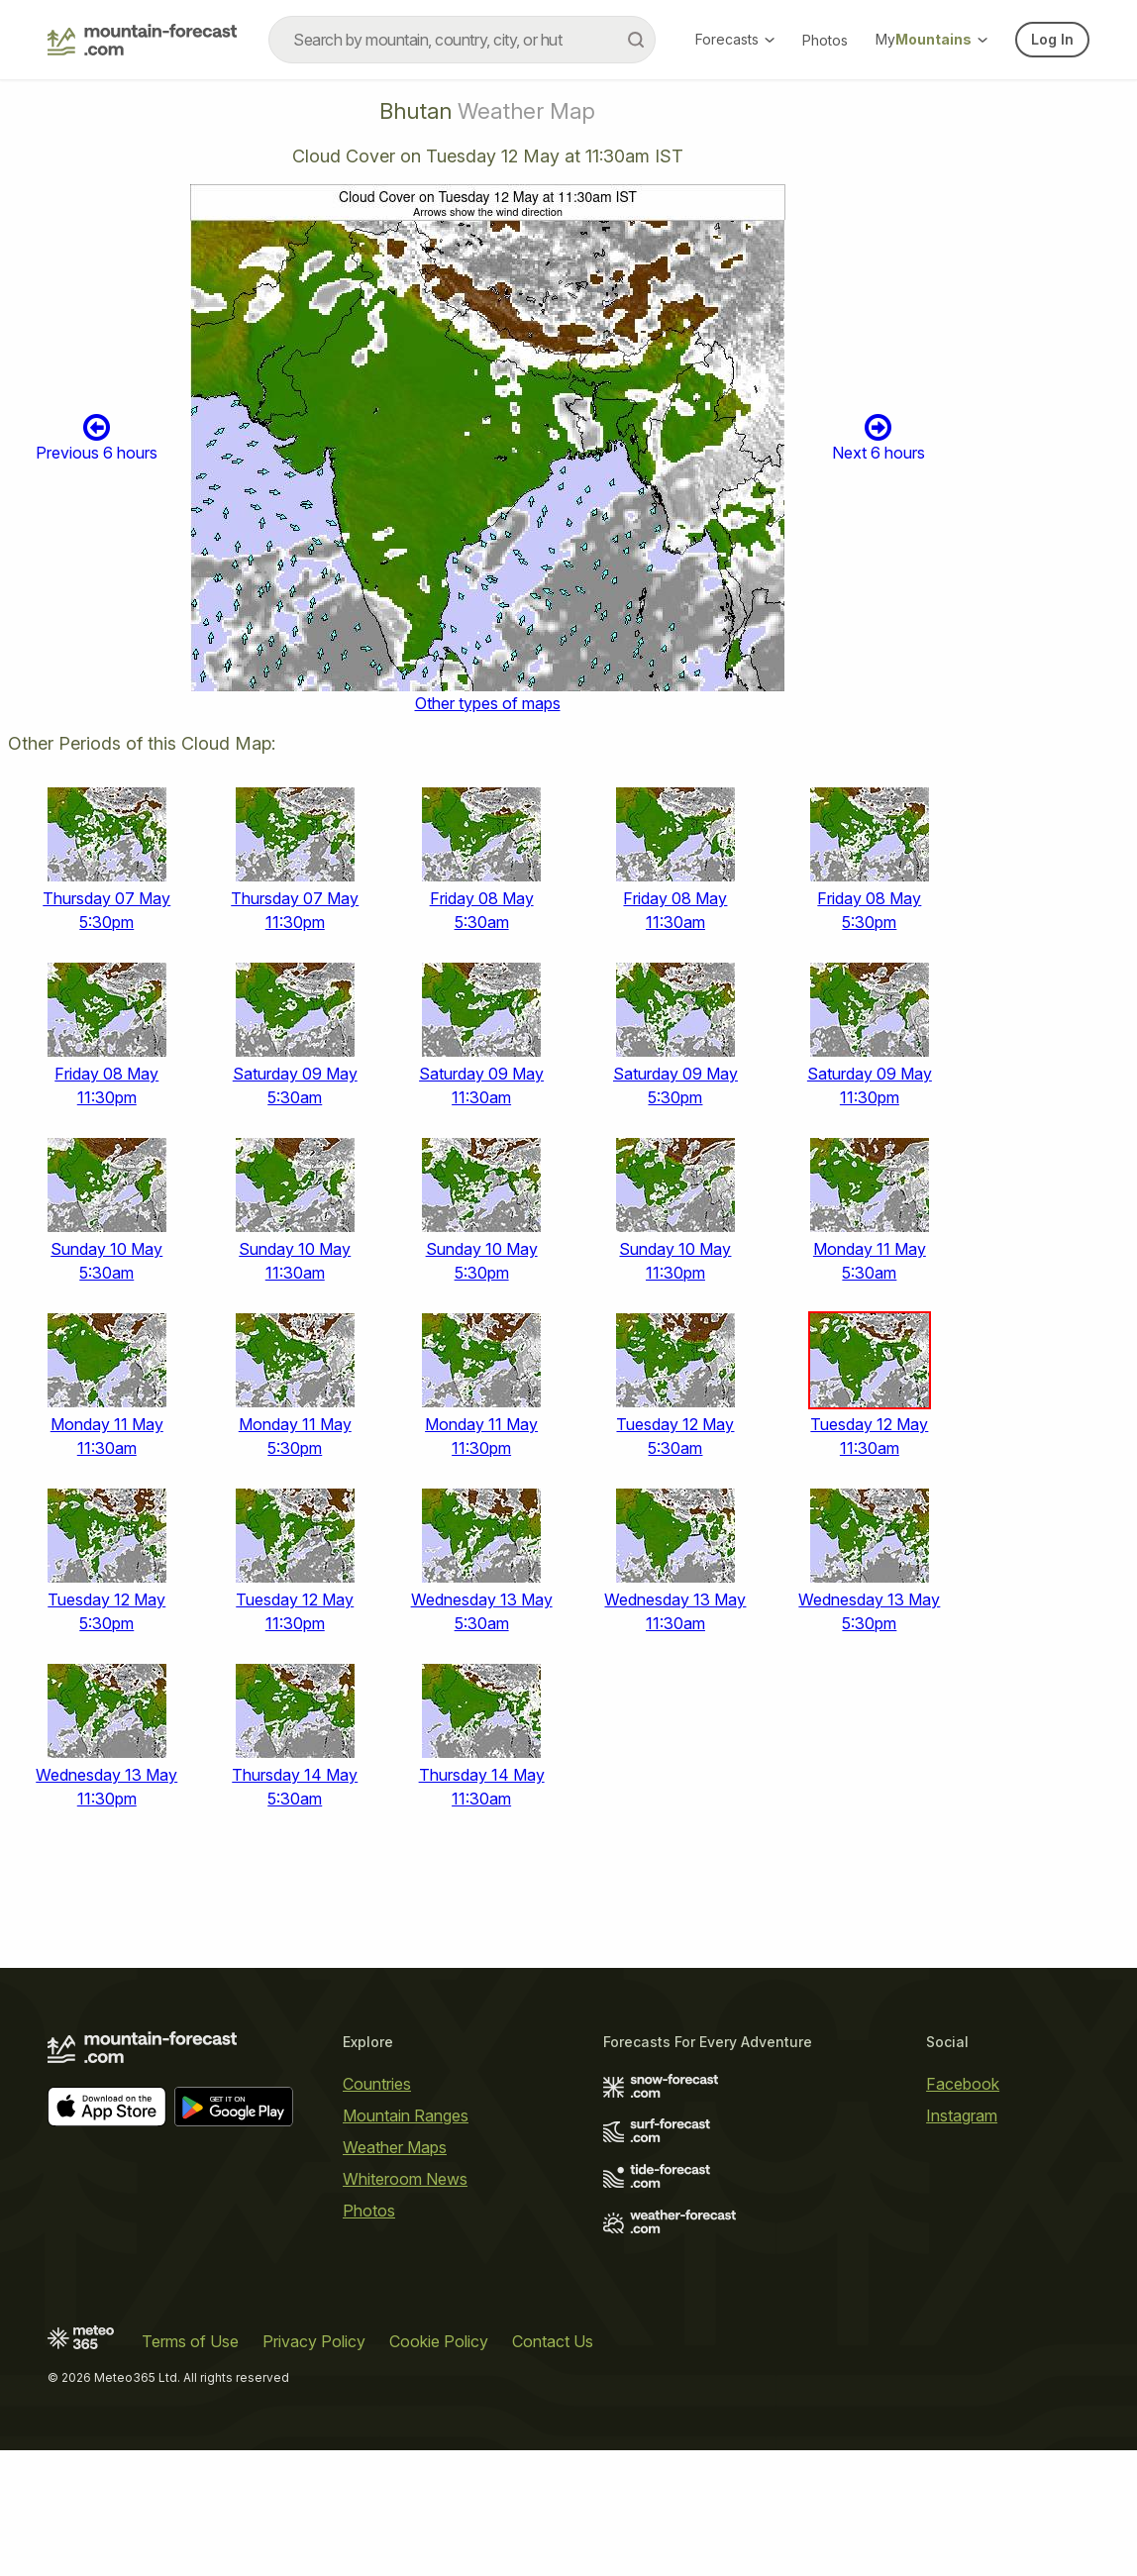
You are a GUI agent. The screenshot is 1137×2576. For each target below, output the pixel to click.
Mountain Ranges (405, 2115)
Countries (377, 2084)
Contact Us (552, 2341)
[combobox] (462, 39)
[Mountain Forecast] (142, 39)
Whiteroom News (405, 2179)
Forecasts (735, 39)
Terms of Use (190, 2341)
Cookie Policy (438, 2341)
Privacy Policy (313, 2341)
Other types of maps (488, 703)
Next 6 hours (878, 437)
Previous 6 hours (96, 437)
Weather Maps (395, 2147)
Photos (825, 40)
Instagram (961, 2115)
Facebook (962, 2084)
